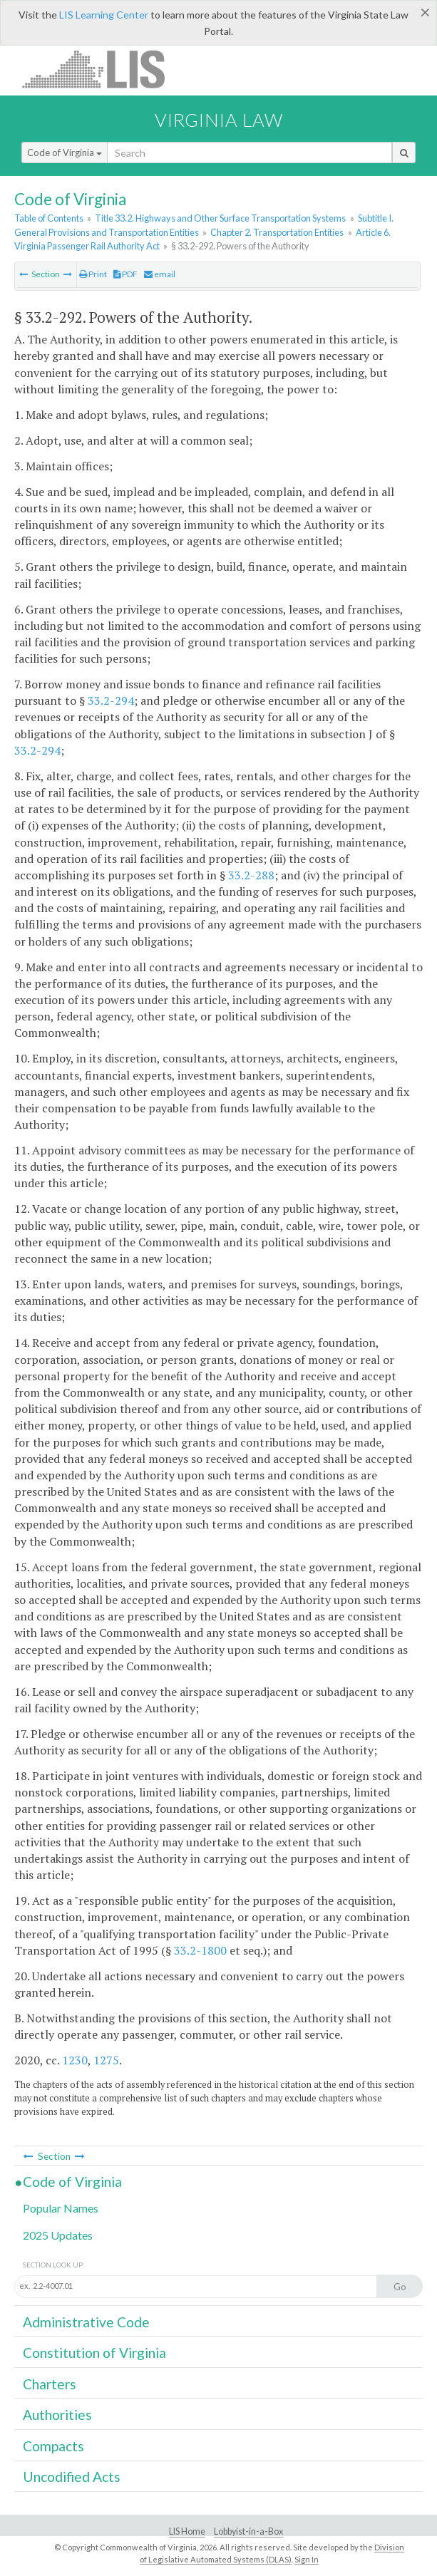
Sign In (306, 2559)
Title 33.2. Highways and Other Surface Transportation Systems (220, 218)
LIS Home (187, 2531)
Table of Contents (48, 218)
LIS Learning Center (103, 15)
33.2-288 (251, 875)
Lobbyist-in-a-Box (248, 2531)
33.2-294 (111, 700)
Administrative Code (86, 2322)
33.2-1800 (200, 1950)
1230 (75, 2060)
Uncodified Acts (71, 2476)
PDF (125, 274)
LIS (101, 68)
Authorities (57, 2414)
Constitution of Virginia (94, 2352)
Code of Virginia (64, 152)
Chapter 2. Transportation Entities (277, 232)
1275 (106, 2060)
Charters (49, 2384)
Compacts (53, 2446)
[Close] (425, 12)
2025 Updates (58, 2235)
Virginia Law (219, 119)
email (159, 274)
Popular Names (60, 2208)
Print (93, 274)
